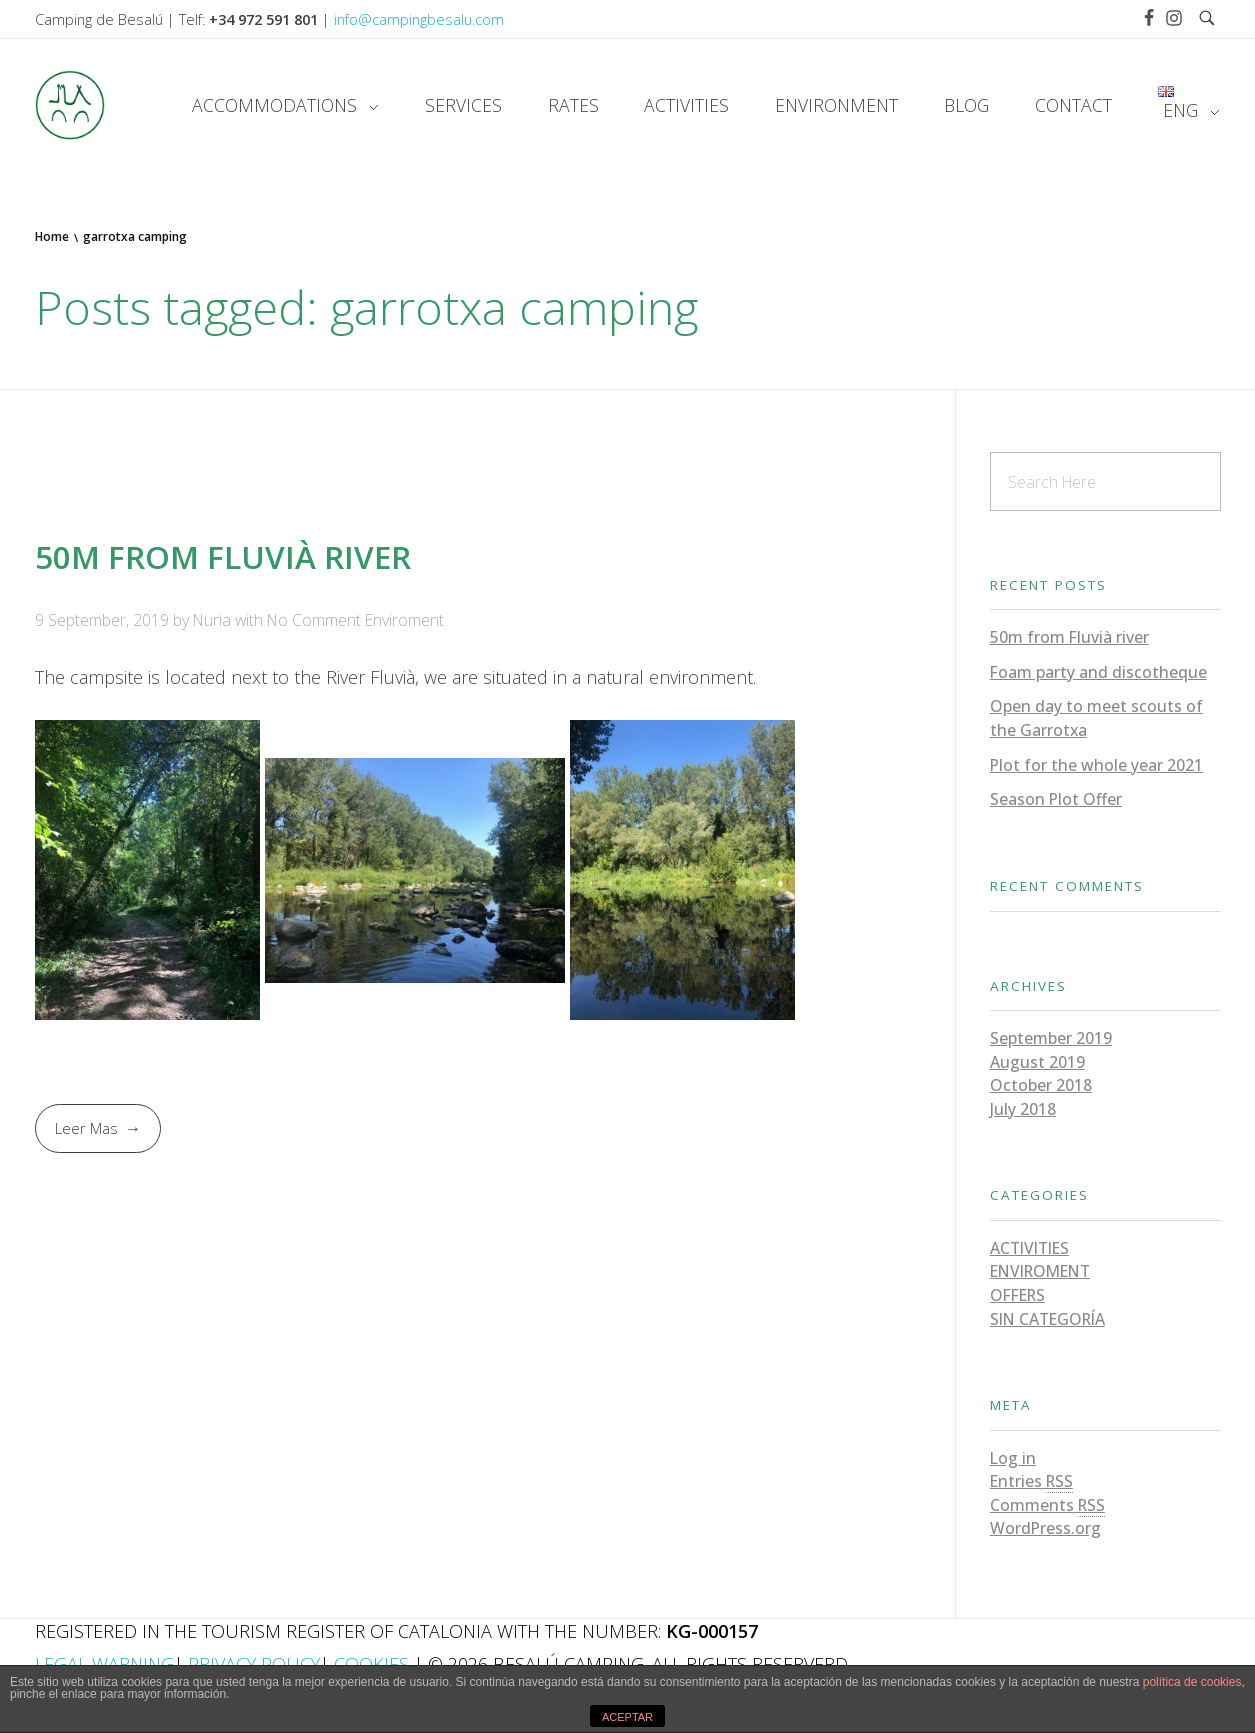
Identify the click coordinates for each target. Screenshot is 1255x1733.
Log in (1013, 1458)
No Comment (314, 620)
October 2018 (1041, 1085)
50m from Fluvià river (223, 556)
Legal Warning (104, 1664)
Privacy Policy (254, 1664)
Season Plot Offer (1056, 799)
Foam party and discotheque (1098, 672)
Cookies (371, 1664)
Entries (1031, 1481)
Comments (1047, 1505)
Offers (1017, 1295)
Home (52, 236)
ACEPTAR (627, 1717)
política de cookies (1192, 1682)
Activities (1029, 1248)
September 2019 (1051, 1038)
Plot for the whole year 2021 (1096, 765)
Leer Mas (86, 1128)
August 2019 (1037, 1062)
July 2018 (1023, 1109)
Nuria (214, 620)
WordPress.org (1045, 1528)
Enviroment (404, 620)
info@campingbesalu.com (419, 19)
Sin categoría (1047, 1319)
